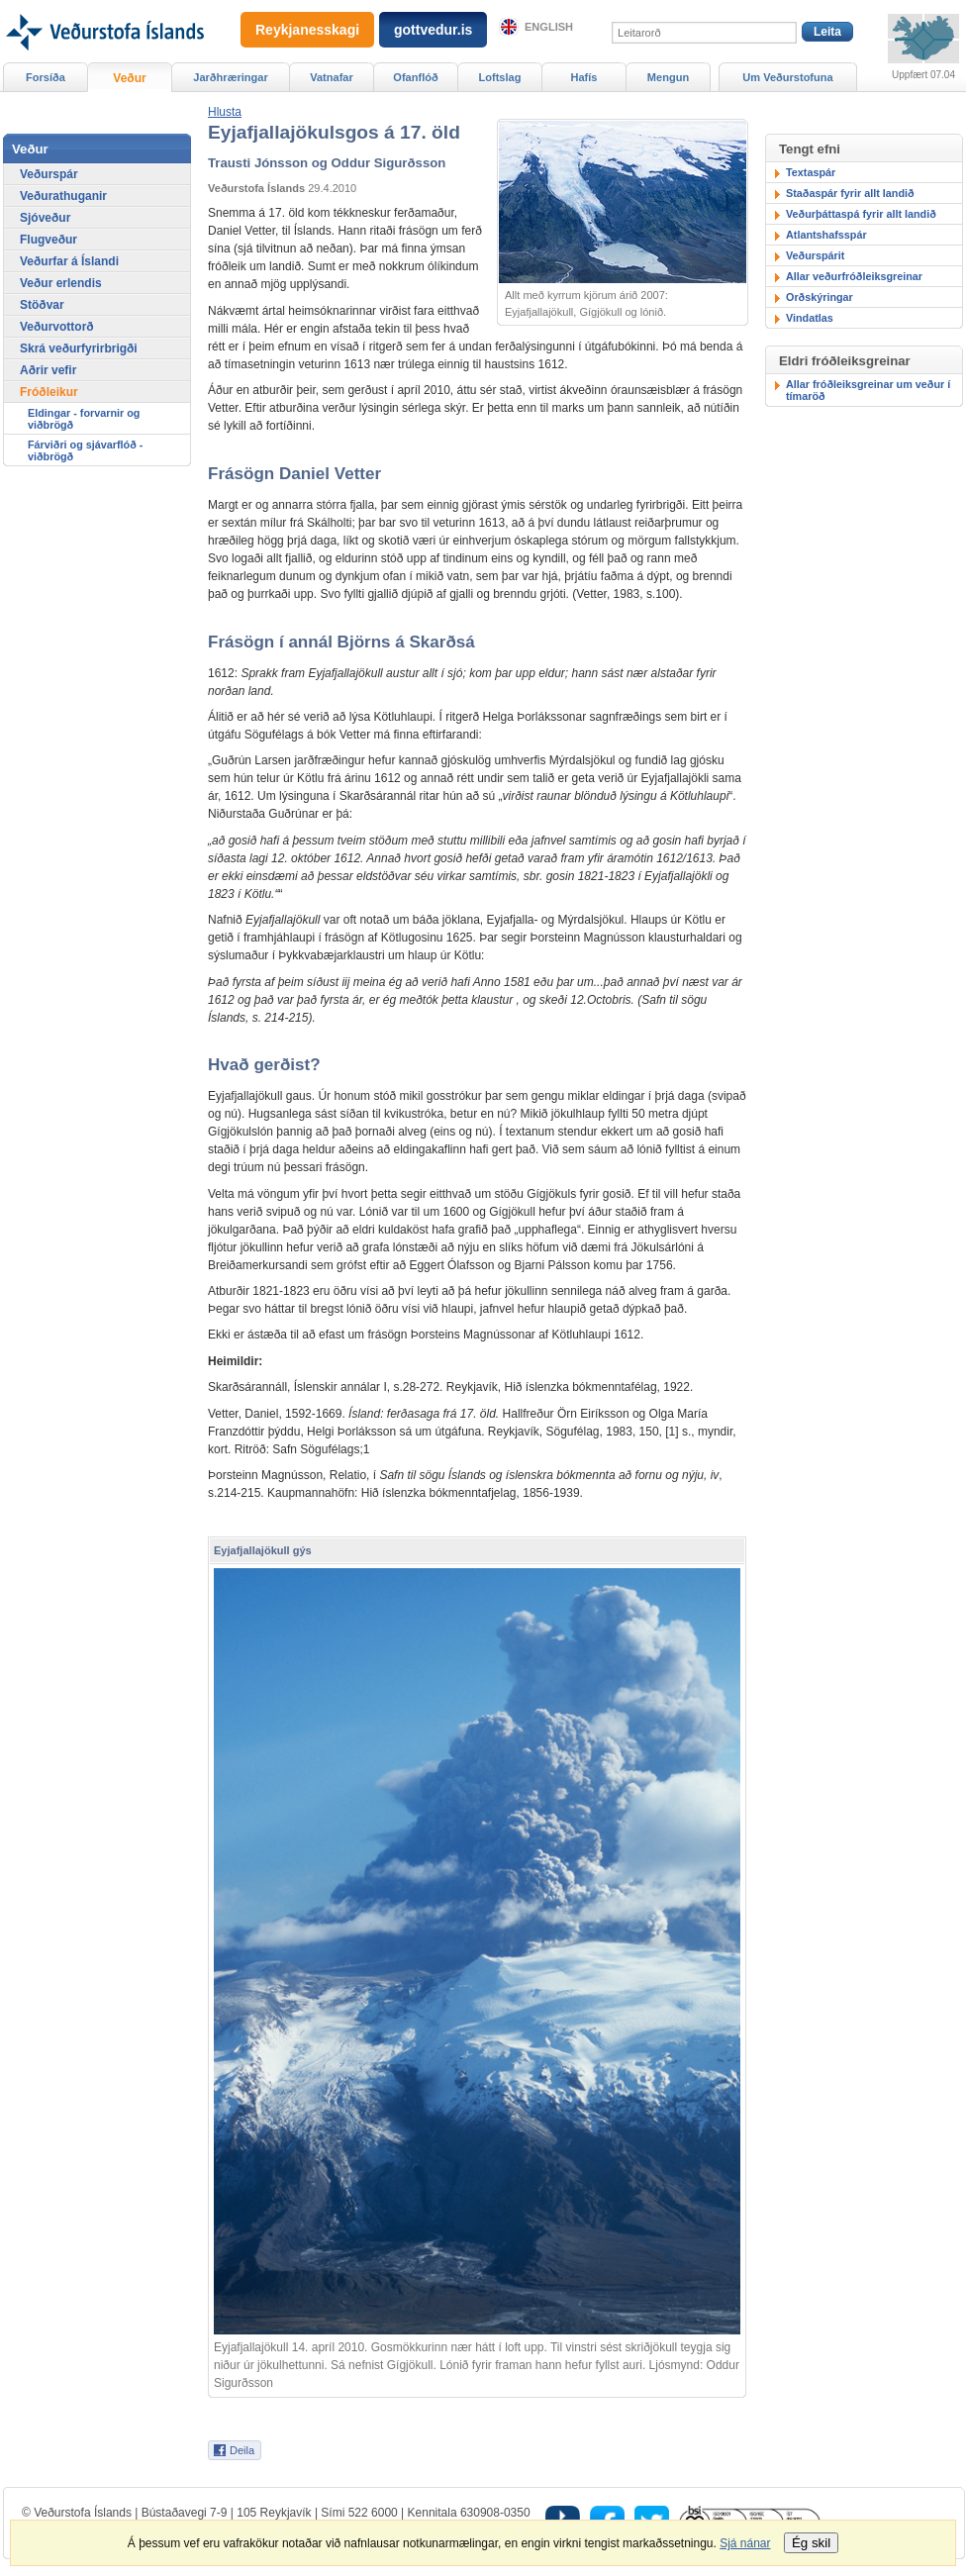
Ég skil (811, 2542)
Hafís (584, 77)
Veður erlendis (61, 283)
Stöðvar (42, 305)
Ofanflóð (415, 77)
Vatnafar (331, 77)
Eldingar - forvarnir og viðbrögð (84, 419)
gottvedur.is (433, 30)
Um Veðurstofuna (787, 77)
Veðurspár (49, 174)
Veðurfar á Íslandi (69, 261)
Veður (129, 78)
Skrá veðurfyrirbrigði (79, 348)
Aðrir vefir (48, 370)
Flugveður (48, 240)
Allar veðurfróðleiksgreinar (854, 276)
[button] (225, 112)
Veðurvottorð (57, 327)
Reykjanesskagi (307, 30)
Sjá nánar (745, 2543)
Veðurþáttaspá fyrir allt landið (861, 214)
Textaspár (810, 172)
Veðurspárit (815, 255)
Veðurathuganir (63, 196)
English (549, 27)
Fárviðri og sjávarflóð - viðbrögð (85, 450)
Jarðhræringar (230, 77)
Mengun (668, 77)
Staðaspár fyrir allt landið (850, 193)
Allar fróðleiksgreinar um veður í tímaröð (868, 390)
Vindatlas (809, 318)
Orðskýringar (819, 297)
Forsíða (45, 77)
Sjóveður (45, 218)
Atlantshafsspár (826, 235)
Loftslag (500, 77)
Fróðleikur (49, 392)
